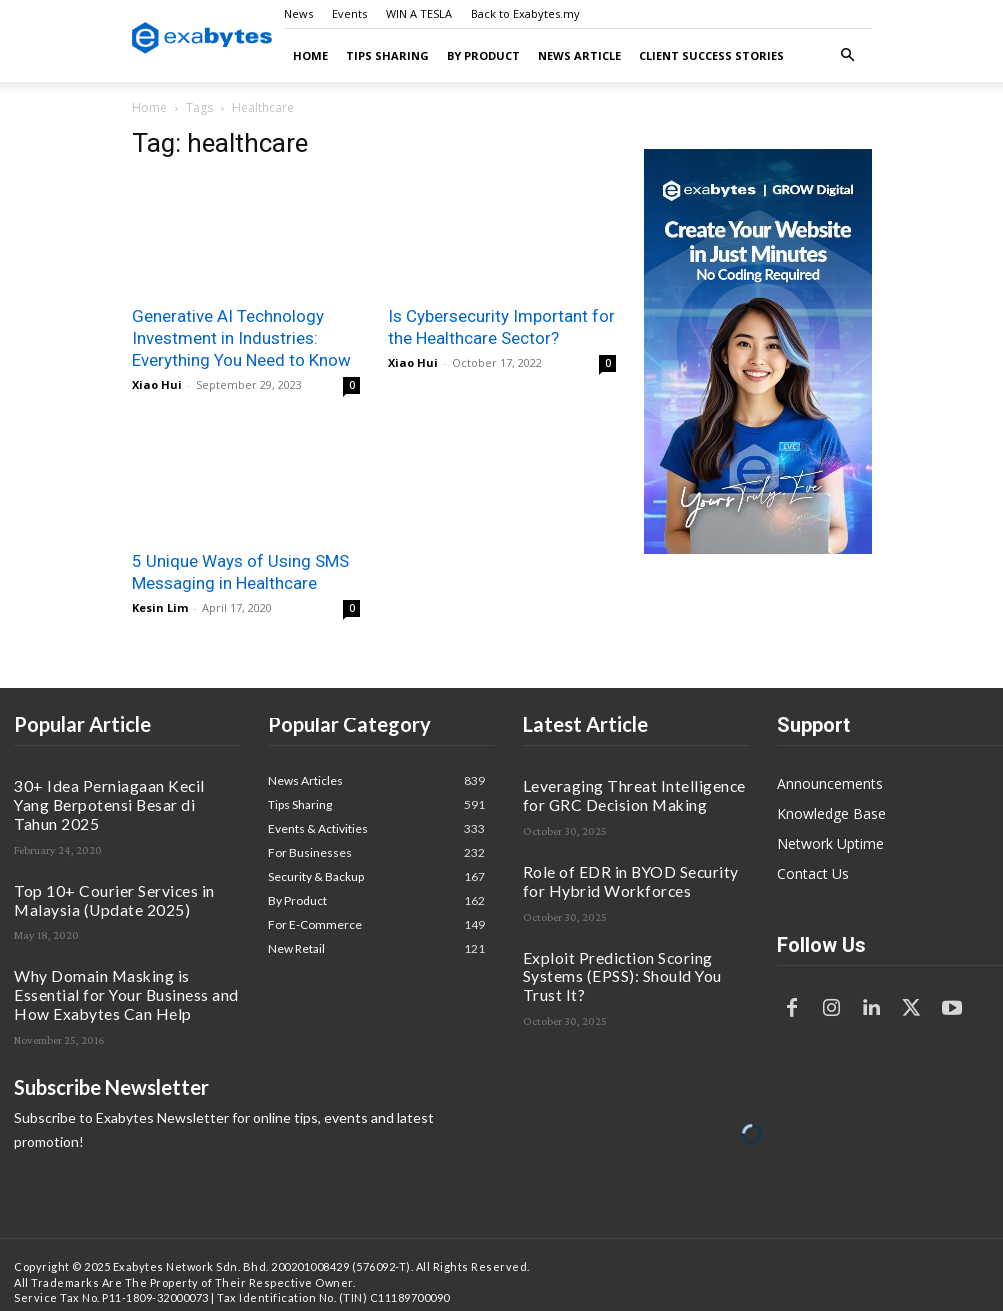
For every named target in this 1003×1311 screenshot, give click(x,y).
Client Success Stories (711, 55)
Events (349, 13)
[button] (848, 55)
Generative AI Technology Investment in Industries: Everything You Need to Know (241, 338)
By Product (483, 55)
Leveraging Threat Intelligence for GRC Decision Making (635, 790)
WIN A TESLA (419, 13)
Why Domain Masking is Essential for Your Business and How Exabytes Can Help (122, 952)
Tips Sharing (387, 55)
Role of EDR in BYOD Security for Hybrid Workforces (617, 867)
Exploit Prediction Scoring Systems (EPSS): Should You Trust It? (623, 944)
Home (310, 55)
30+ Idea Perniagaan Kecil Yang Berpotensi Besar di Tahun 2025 (107, 790)
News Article (579, 55)
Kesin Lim (160, 607)
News (298, 13)
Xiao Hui (157, 384)
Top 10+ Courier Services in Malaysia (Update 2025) (120, 867)
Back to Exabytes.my (525, 13)
